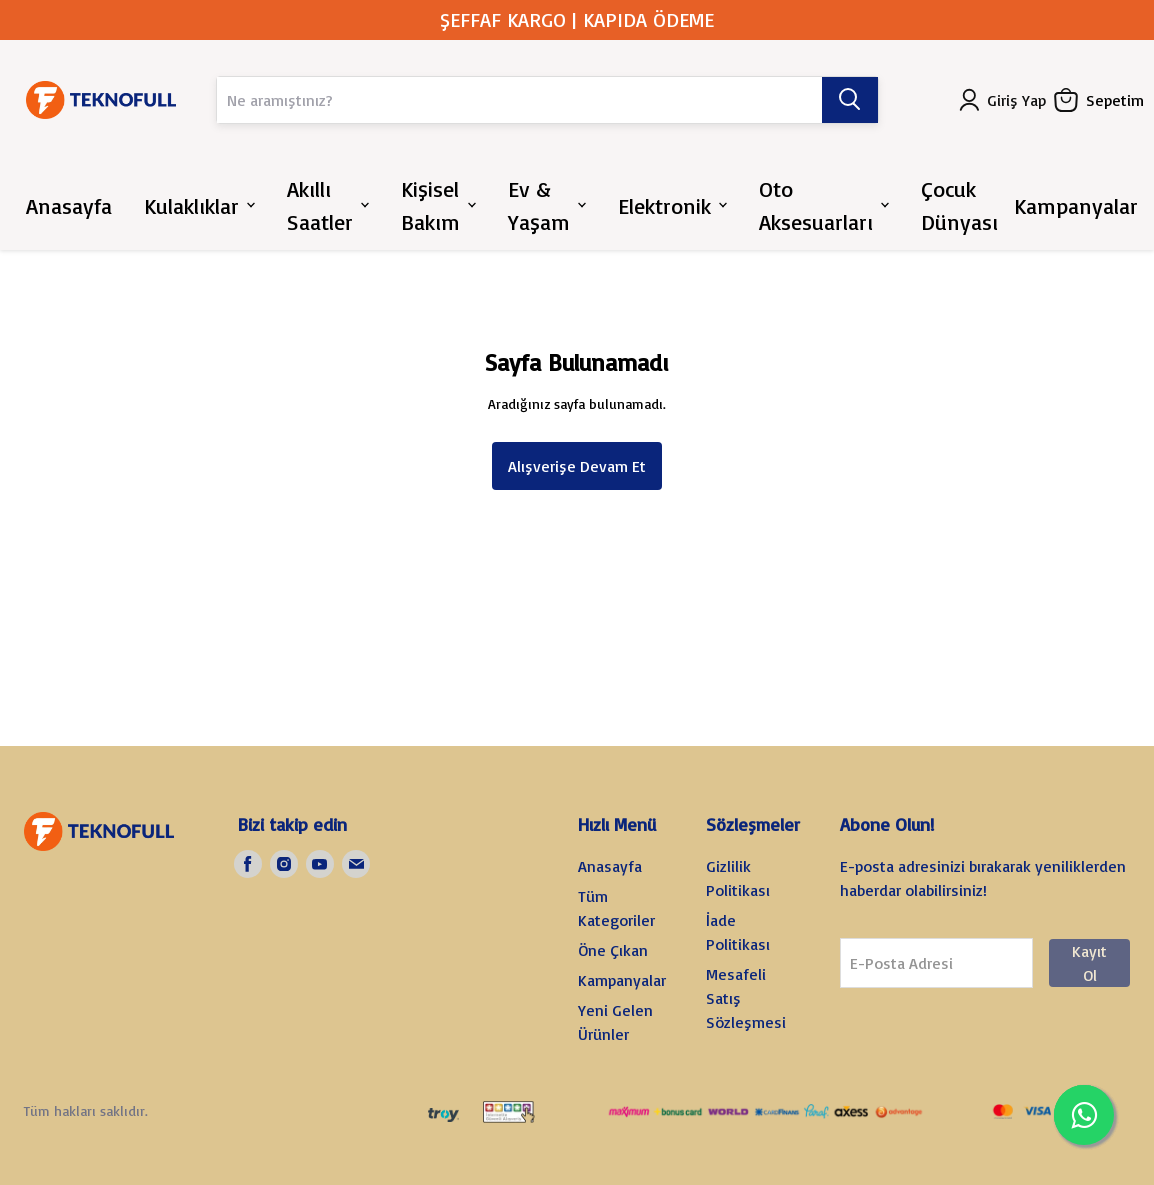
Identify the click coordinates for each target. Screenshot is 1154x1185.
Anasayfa (610, 866)
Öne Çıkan (613, 950)
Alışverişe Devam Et (577, 466)
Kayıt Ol (1089, 963)
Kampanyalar (622, 980)
